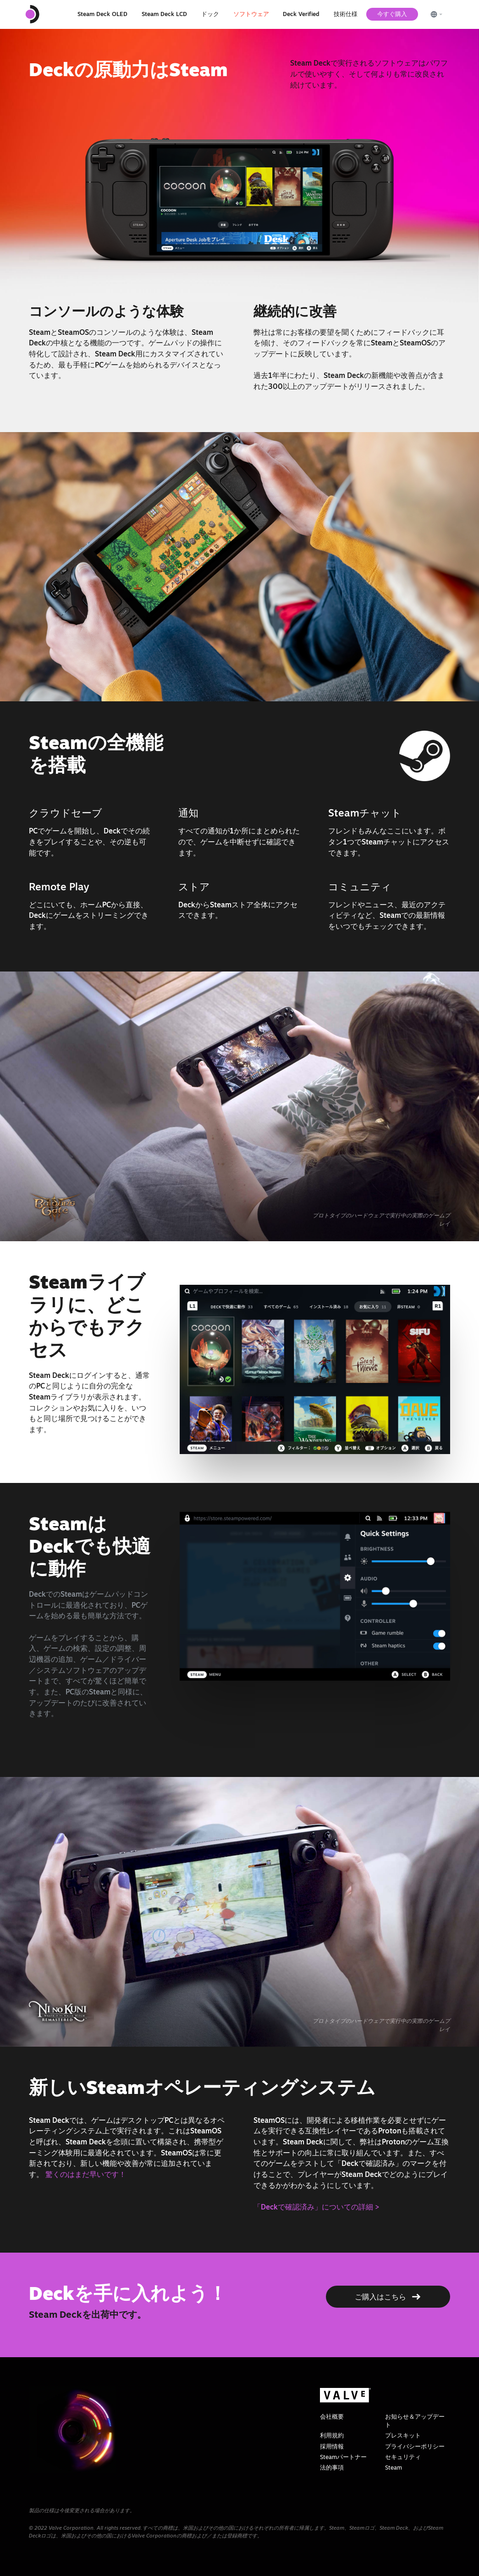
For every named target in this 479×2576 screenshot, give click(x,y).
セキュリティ (403, 2457)
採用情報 (332, 2446)
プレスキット (403, 2435)
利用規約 (332, 2435)
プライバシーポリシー (415, 2446)
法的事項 (332, 2467)
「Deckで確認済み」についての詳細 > (316, 2206)
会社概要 (332, 2416)
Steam (393, 2467)
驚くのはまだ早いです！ (85, 2174)
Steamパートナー (343, 2457)
